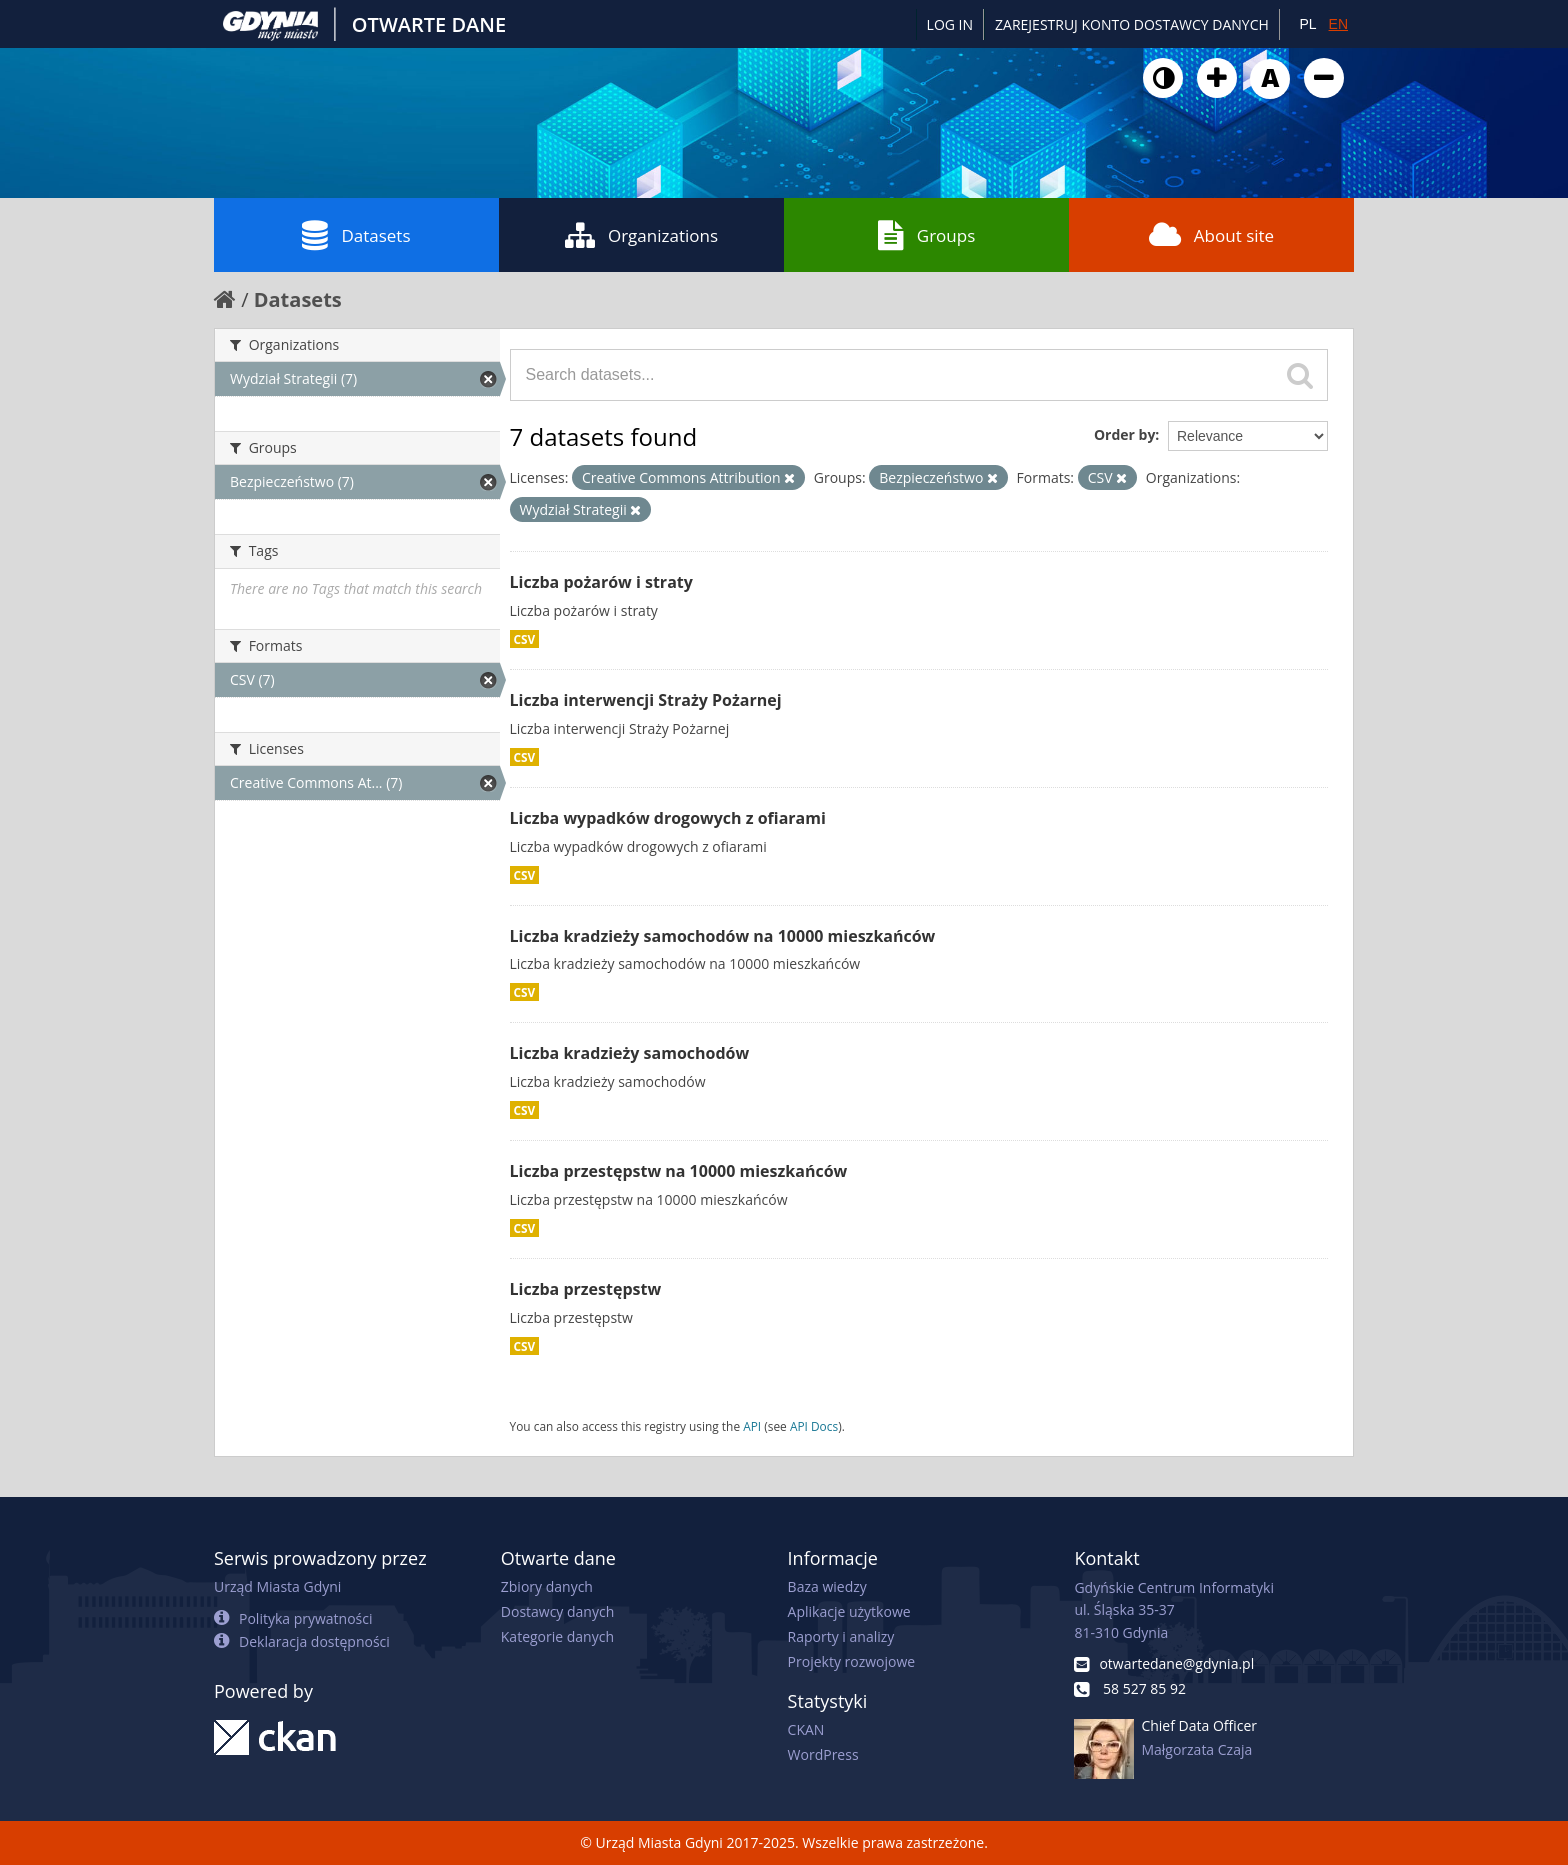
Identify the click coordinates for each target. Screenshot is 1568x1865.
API (752, 1426)
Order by (1124, 434)
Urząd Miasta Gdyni (277, 1586)
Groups (926, 235)
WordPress (823, 1754)
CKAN (806, 1729)
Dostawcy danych (557, 1611)
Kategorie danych (557, 1636)
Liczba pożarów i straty (601, 582)
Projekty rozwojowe (852, 1661)
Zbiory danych (547, 1586)
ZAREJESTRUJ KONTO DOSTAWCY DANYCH (1132, 24)
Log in (950, 24)
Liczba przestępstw (586, 1289)
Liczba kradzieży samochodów (630, 1053)
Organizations (641, 235)
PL (1307, 24)
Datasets (356, 235)
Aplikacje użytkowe (849, 1611)
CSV (525, 639)
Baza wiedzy (827, 1586)
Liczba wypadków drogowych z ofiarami (668, 818)
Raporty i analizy (841, 1636)
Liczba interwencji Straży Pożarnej (646, 700)
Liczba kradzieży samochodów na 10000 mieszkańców (723, 936)
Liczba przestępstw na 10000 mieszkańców (679, 1171)
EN (1338, 24)
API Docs (814, 1426)
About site (1211, 235)
